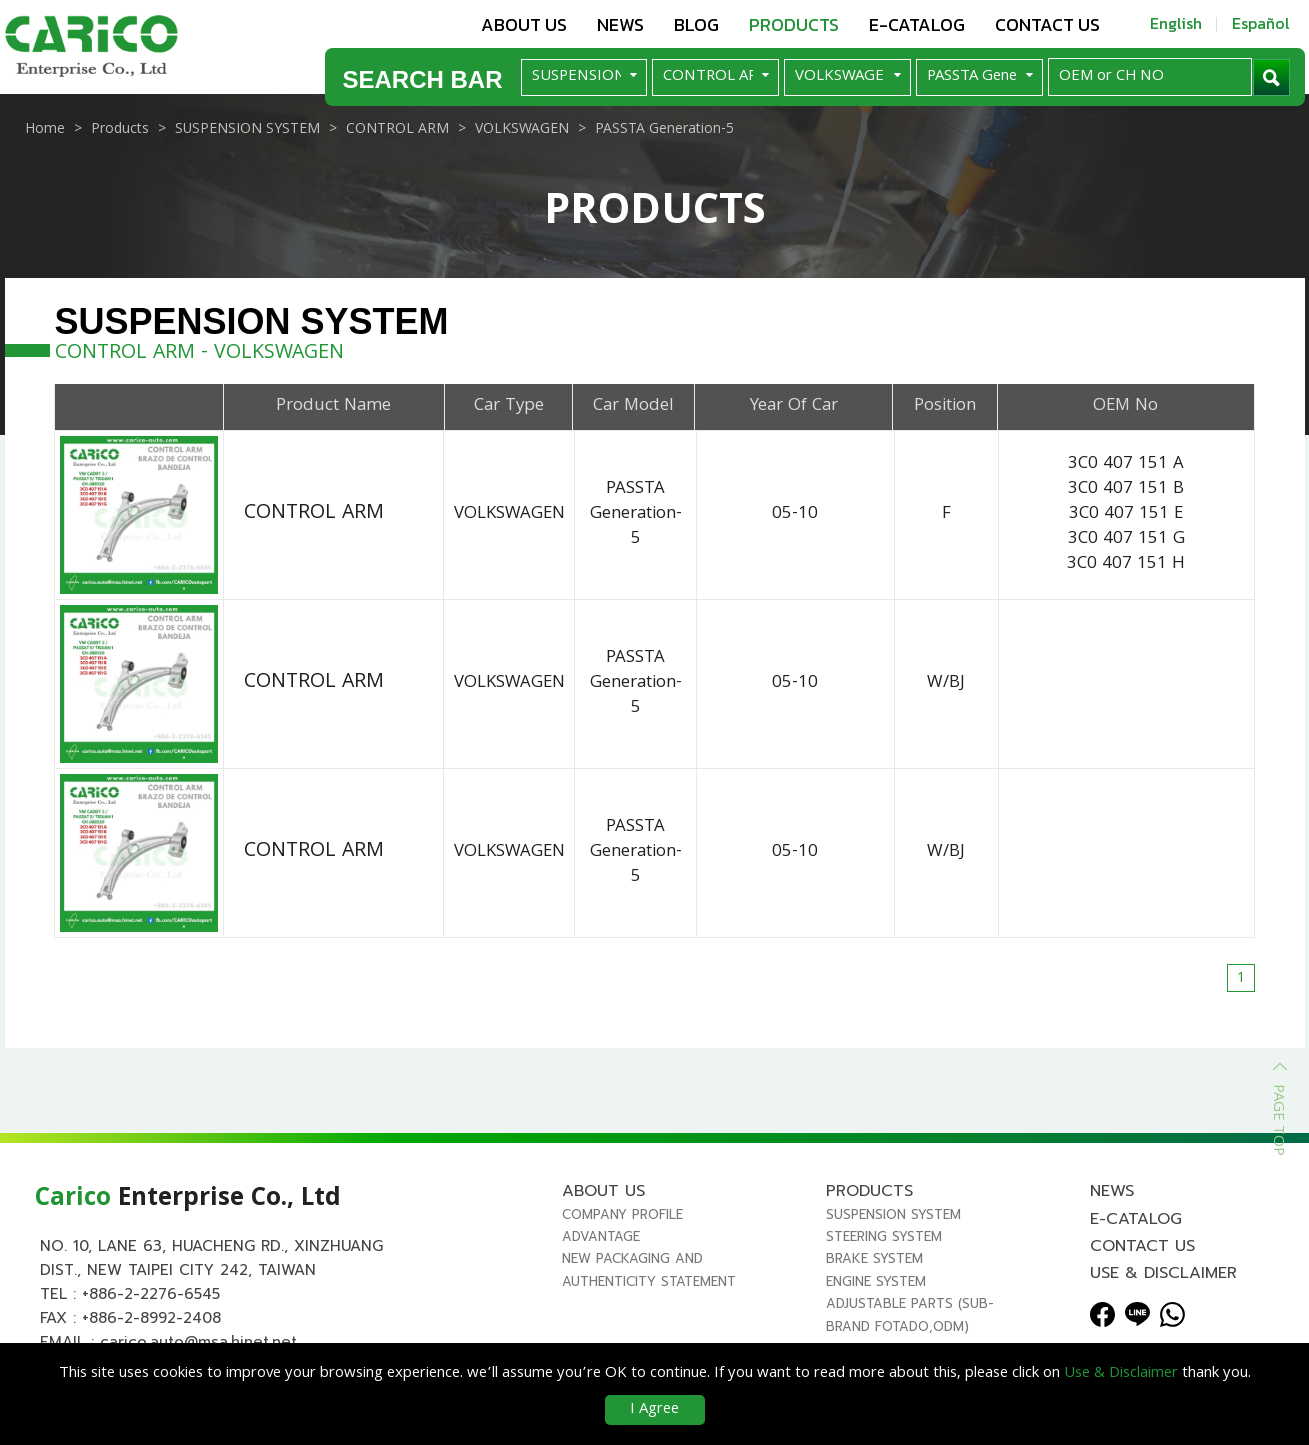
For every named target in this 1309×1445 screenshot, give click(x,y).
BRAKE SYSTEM (874, 1265)
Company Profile (622, 1220)
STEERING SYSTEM (884, 1243)
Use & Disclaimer (1163, 1280)
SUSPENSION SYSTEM (893, 1220)
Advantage (601, 1243)
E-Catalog (917, 24)
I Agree (654, 1410)
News (620, 24)
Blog (696, 24)
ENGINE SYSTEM (876, 1287)
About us (524, 24)
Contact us (1047, 24)
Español (1261, 23)
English (1176, 23)
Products (794, 24)
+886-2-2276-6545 (151, 1300)
